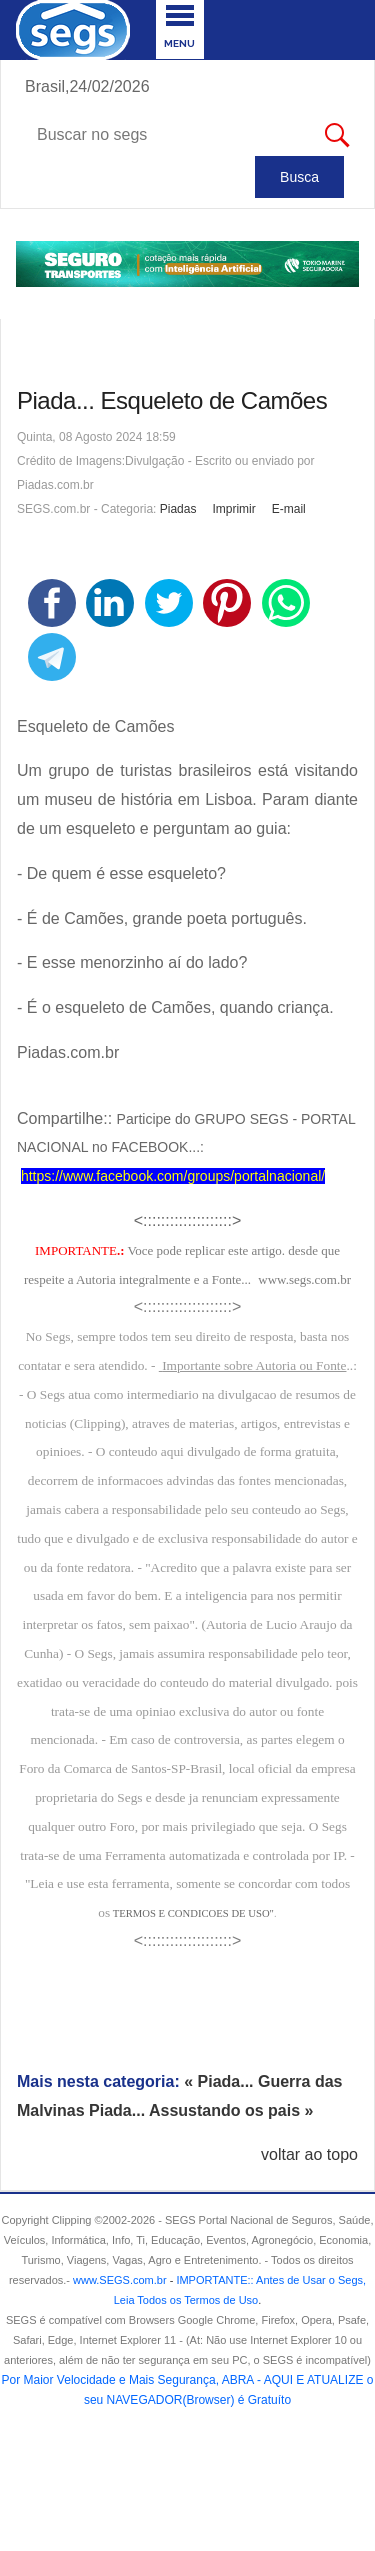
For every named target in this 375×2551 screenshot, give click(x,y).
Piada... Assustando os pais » (201, 2110)
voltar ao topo (309, 2154)
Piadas (178, 509)
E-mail (289, 509)
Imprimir (233, 509)
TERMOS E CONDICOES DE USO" (193, 1913)
